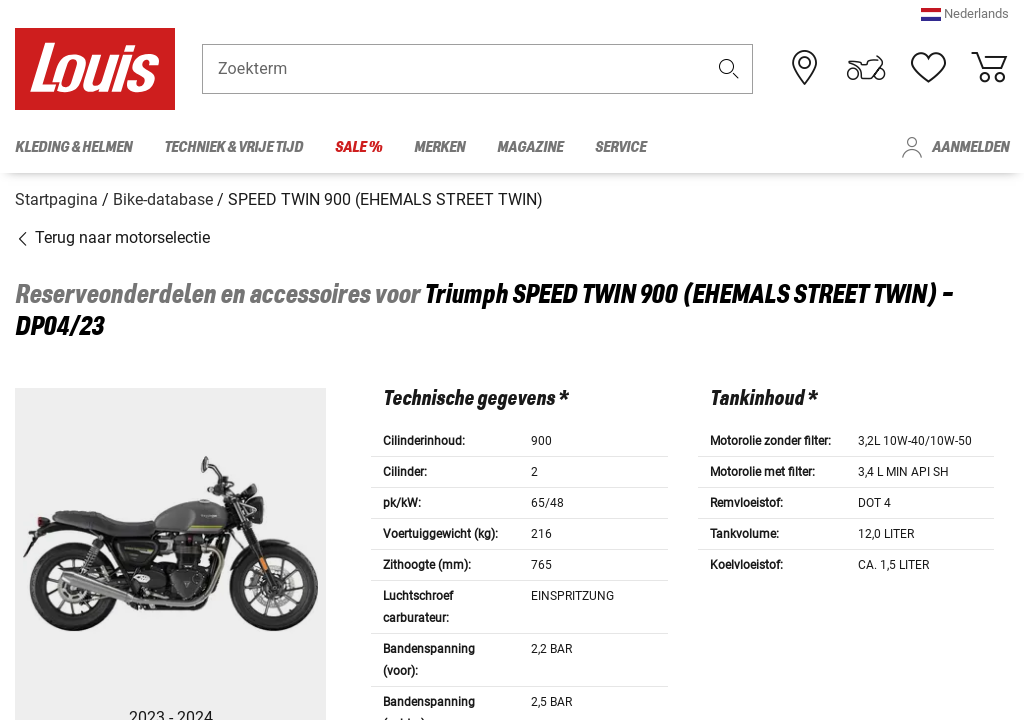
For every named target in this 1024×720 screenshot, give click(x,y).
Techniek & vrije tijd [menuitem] (233, 147)
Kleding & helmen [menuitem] (73, 147)
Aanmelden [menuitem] (970, 147)
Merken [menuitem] (439, 147)
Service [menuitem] (620, 147)
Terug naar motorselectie (112, 232)
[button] (965, 24)
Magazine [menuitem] (530, 147)
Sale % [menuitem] (358, 147)
